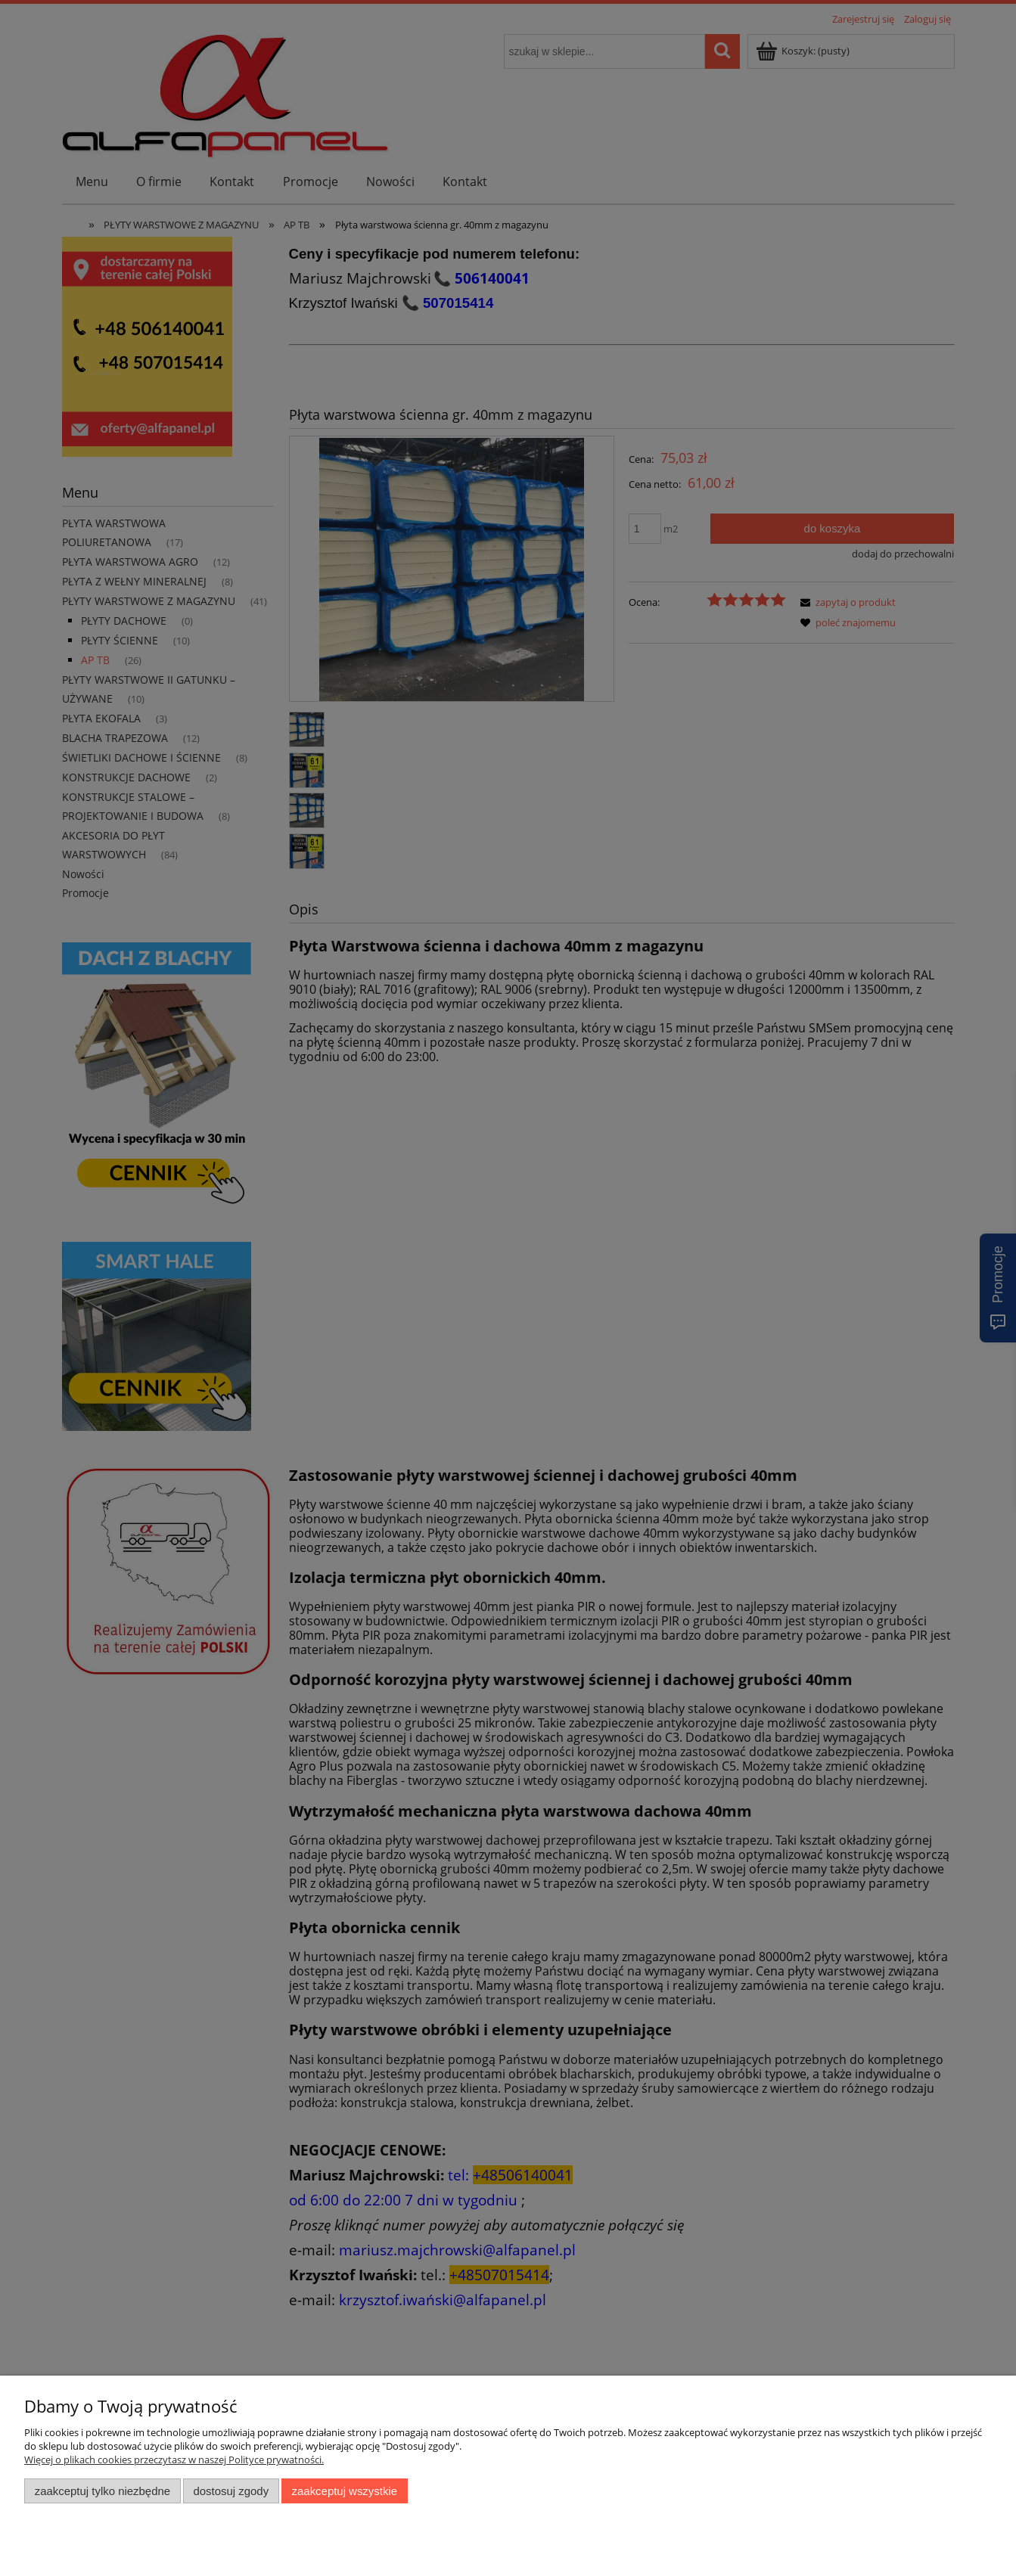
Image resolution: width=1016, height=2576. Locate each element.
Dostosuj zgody (231, 2490)
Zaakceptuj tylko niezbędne (102, 2490)
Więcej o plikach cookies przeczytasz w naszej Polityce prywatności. (174, 2459)
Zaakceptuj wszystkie (344, 2490)
